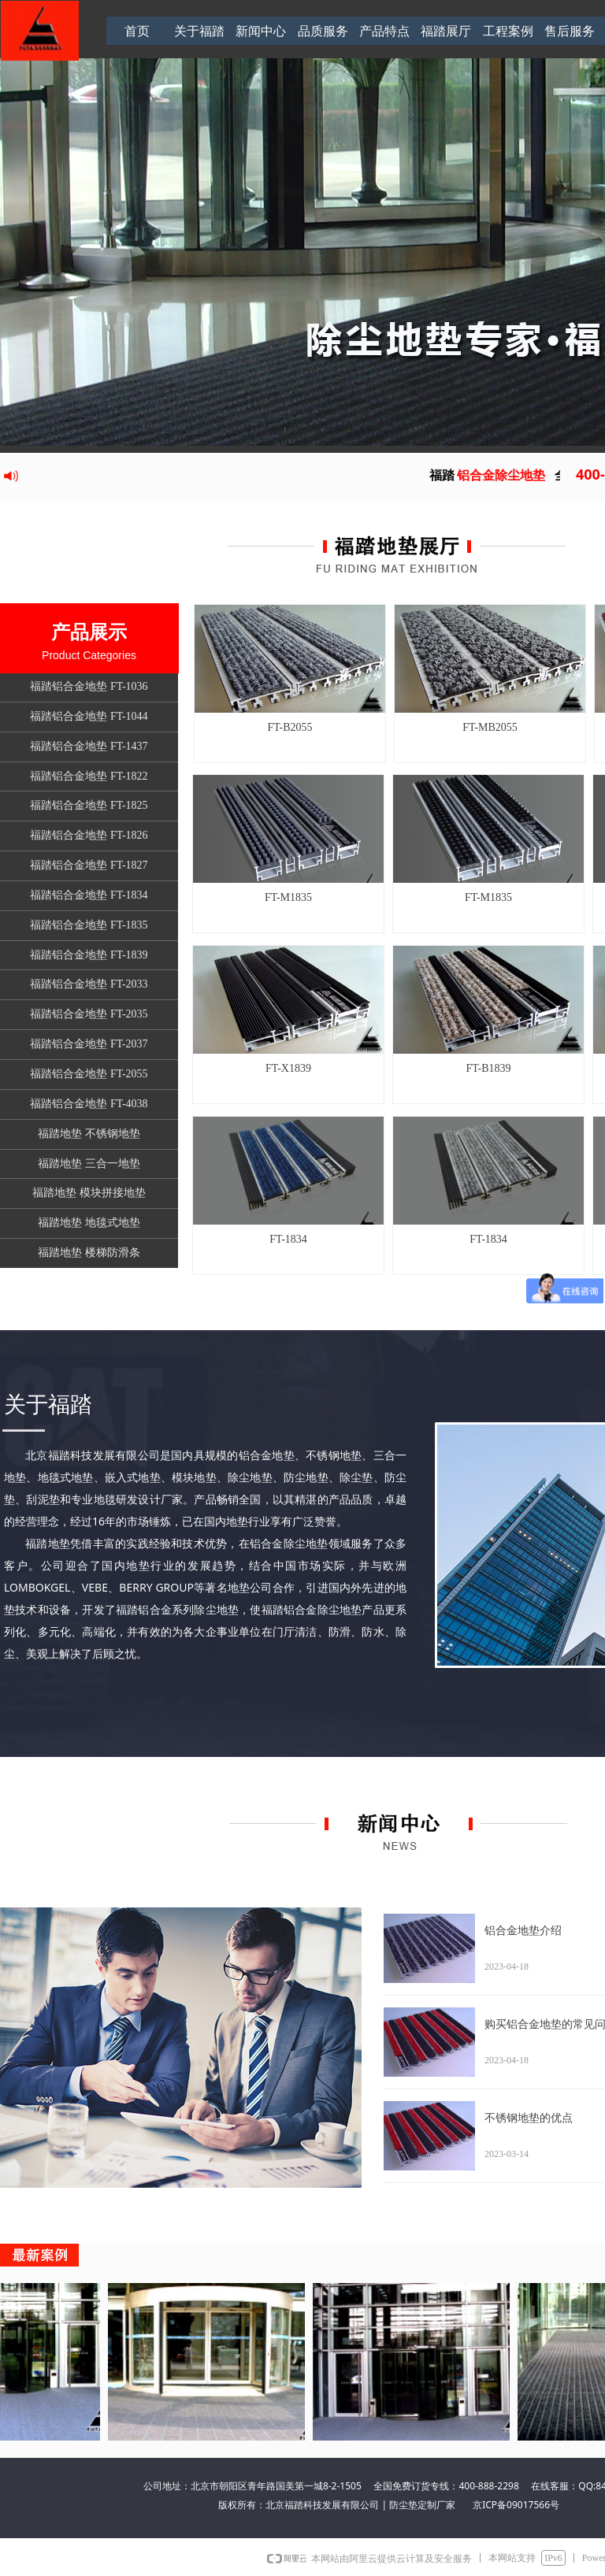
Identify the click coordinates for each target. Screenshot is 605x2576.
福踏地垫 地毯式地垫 (89, 1223)
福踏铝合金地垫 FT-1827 (88, 865)
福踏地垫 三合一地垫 (89, 1163)
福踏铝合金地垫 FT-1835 (88, 925)
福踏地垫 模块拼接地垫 (89, 1193)
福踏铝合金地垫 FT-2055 (88, 1074)
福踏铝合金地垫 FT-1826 (88, 835)
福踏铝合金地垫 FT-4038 (88, 1104)
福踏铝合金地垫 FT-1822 (88, 776)
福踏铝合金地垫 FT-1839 (88, 955)
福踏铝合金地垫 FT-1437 (88, 746)
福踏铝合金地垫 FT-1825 (88, 805)
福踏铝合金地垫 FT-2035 (88, 1014)
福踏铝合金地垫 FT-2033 (88, 984)
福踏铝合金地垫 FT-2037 (88, 1044)
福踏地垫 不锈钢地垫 (89, 1134)
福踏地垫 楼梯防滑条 (89, 1252)
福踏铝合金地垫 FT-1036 (88, 686)
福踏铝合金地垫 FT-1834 (88, 895)
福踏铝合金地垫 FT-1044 (88, 716)
